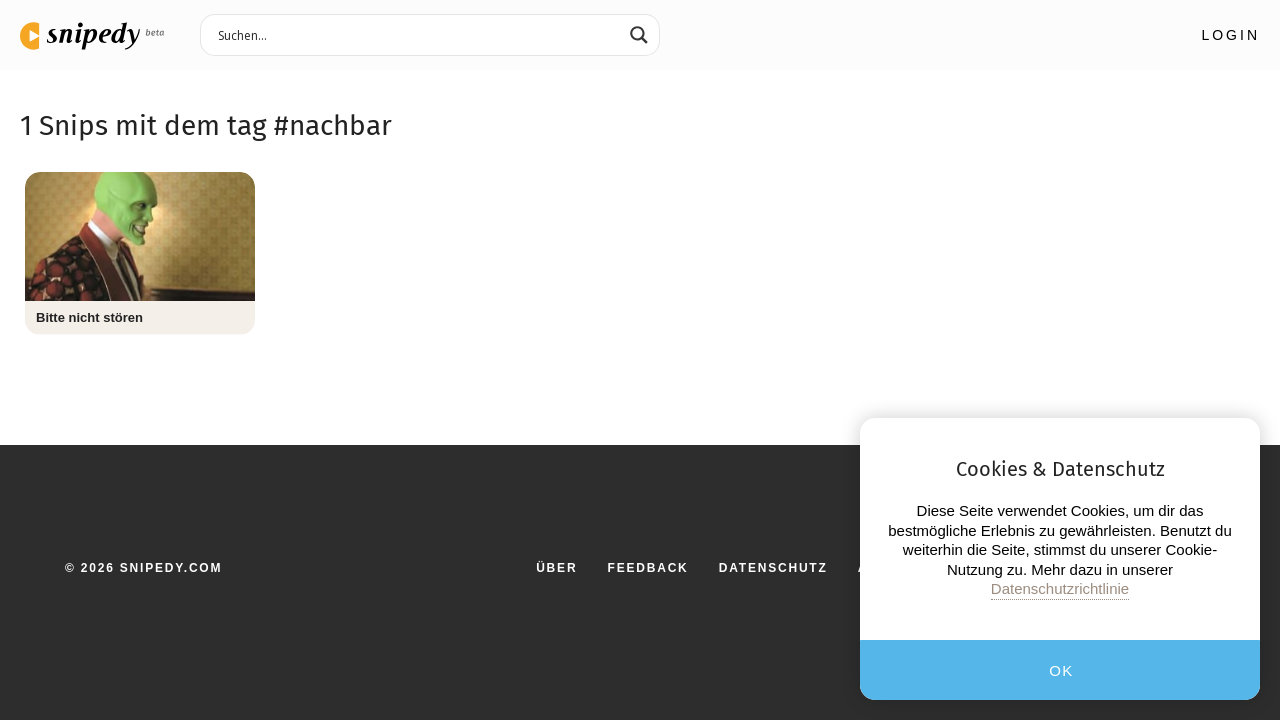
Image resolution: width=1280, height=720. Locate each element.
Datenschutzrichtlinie (1060, 588)
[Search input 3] (417, 34)
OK (1061, 670)
